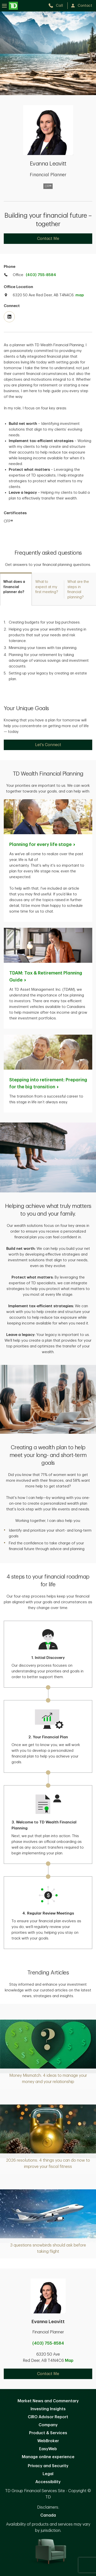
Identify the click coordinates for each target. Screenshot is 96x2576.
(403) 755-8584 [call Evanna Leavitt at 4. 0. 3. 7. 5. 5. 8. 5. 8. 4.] (48, 2343)
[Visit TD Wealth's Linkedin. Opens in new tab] (9, 316)
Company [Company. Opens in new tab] (48, 2425)
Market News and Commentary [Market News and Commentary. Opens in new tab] (48, 2401)
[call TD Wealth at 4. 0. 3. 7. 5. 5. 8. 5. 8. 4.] (57, 5)
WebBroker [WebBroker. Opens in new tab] (48, 2441)
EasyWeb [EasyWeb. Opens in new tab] (48, 2449)
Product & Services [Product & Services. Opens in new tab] (48, 2433)
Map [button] (69, 2361)
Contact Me (48, 239)
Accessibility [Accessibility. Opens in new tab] (48, 2482)
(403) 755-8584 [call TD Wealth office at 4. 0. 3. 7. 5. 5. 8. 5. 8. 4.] (41, 275)
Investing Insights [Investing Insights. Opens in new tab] (48, 2409)
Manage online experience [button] (48, 2457)
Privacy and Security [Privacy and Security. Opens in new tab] (48, 2466)
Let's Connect (48, 745)
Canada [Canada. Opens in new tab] (48, 2515)
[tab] (16, 589)
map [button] (79, 295)
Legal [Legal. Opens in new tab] (48, 2474)
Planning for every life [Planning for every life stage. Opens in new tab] (42, 844)
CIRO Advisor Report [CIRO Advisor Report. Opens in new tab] (48, 2417)
